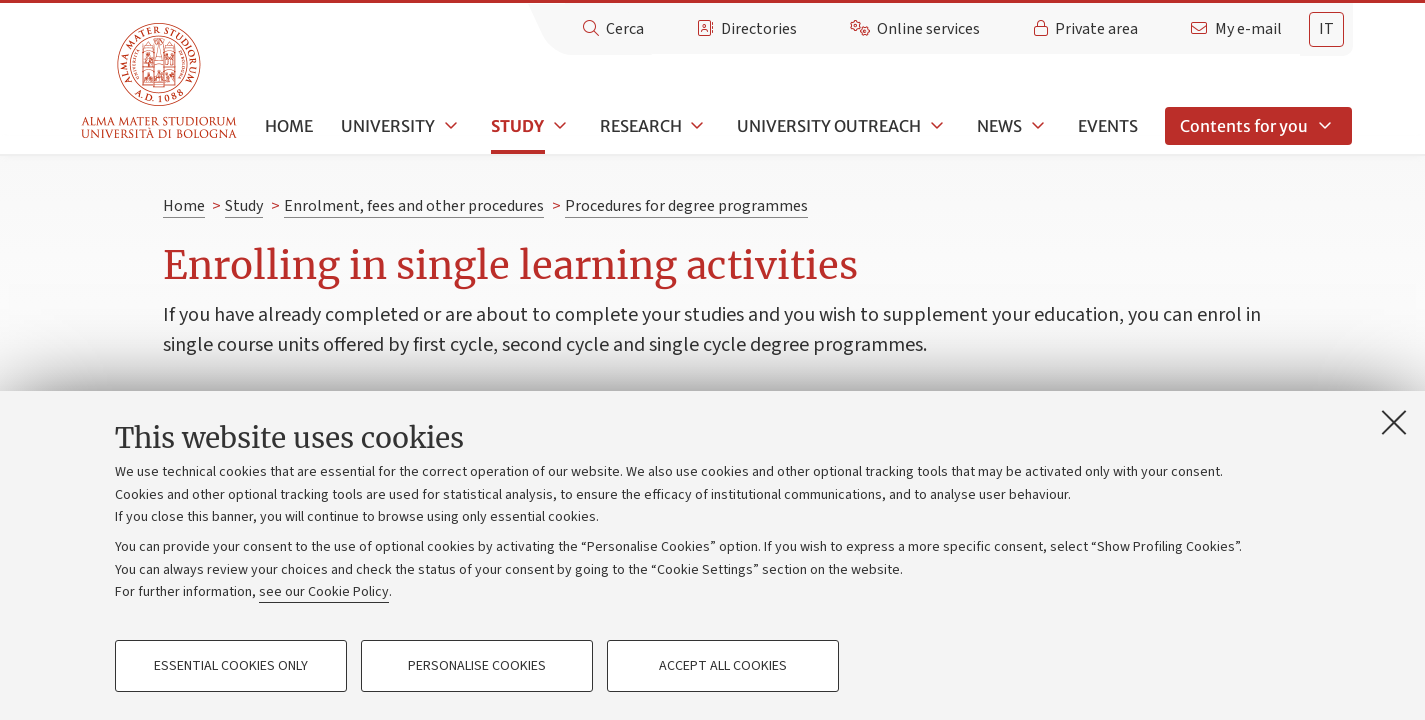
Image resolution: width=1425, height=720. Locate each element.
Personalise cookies (477, 666)
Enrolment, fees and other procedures (414, 206)
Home (289, 126)
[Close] (1394, 422)
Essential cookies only (231, 666)
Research (641, 126)
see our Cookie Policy (324, 592)
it (1326, 29)
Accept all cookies (723, 666)
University (388, 126)
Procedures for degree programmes (686, 206)
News (999, 126)
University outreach (829, 126)
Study (517, 126)
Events (1108, 126)
